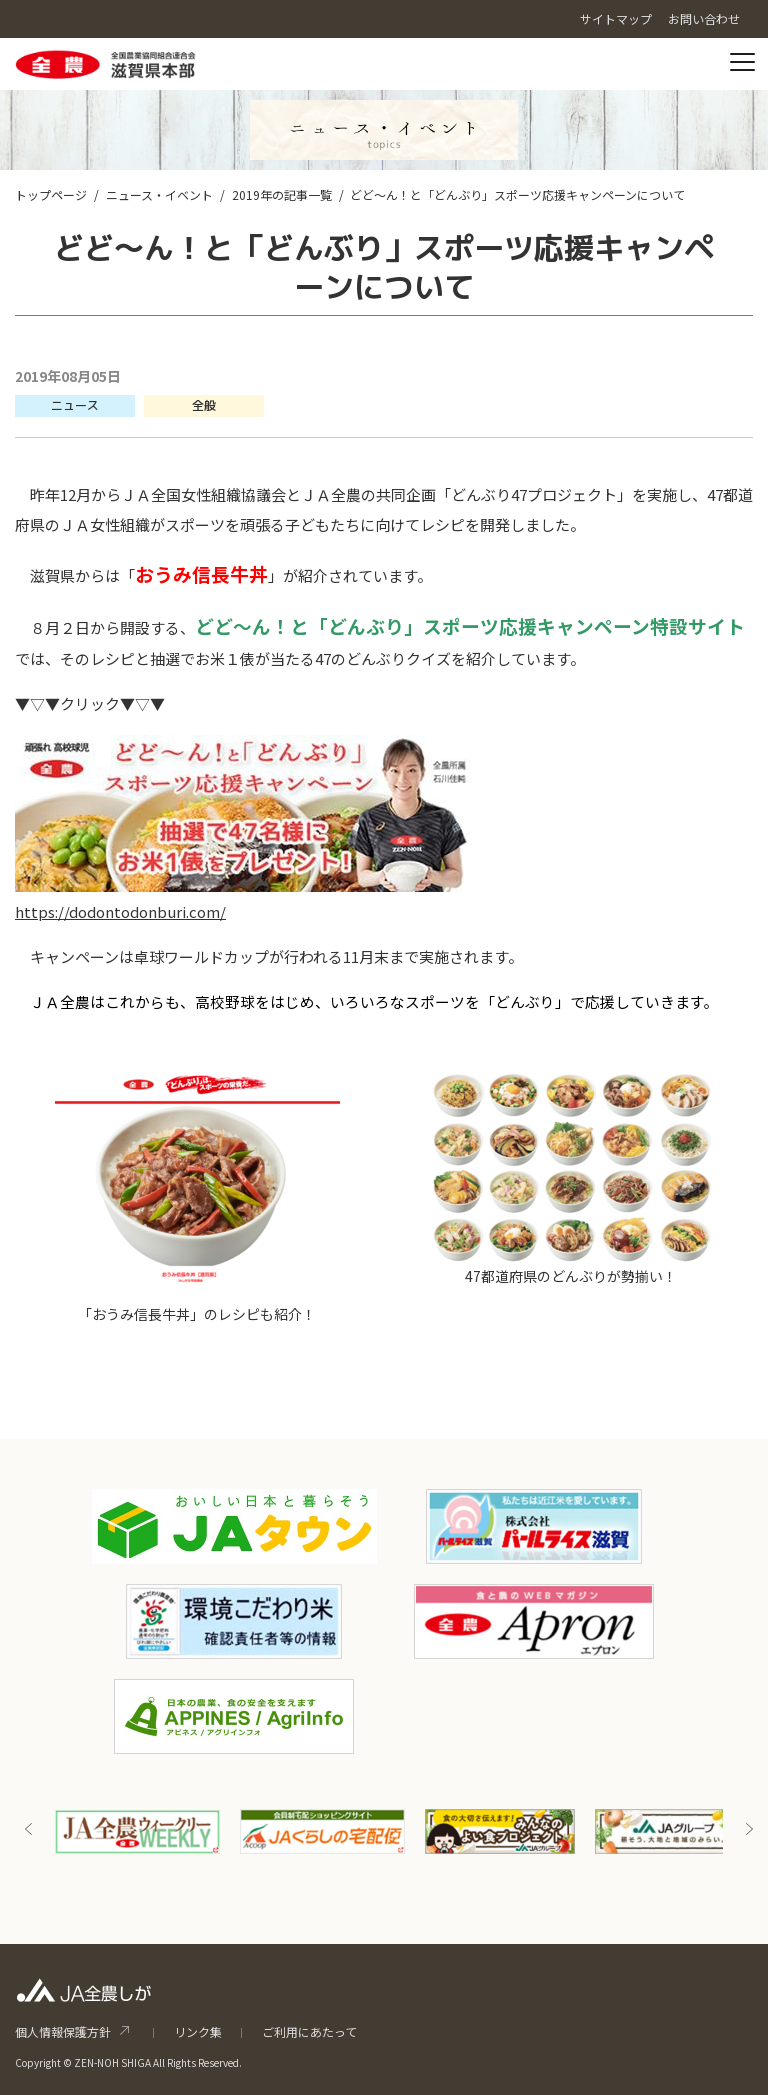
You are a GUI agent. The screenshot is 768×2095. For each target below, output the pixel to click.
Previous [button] (29, 1829)
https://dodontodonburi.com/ (120, 911)
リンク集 (198, 2031)
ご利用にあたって (309, 2031)
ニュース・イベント (159, 194)
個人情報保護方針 (63, 2031)
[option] (137, 1831)
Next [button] (749, 1829)
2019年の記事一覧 (282, 194)
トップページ (51, 194)
